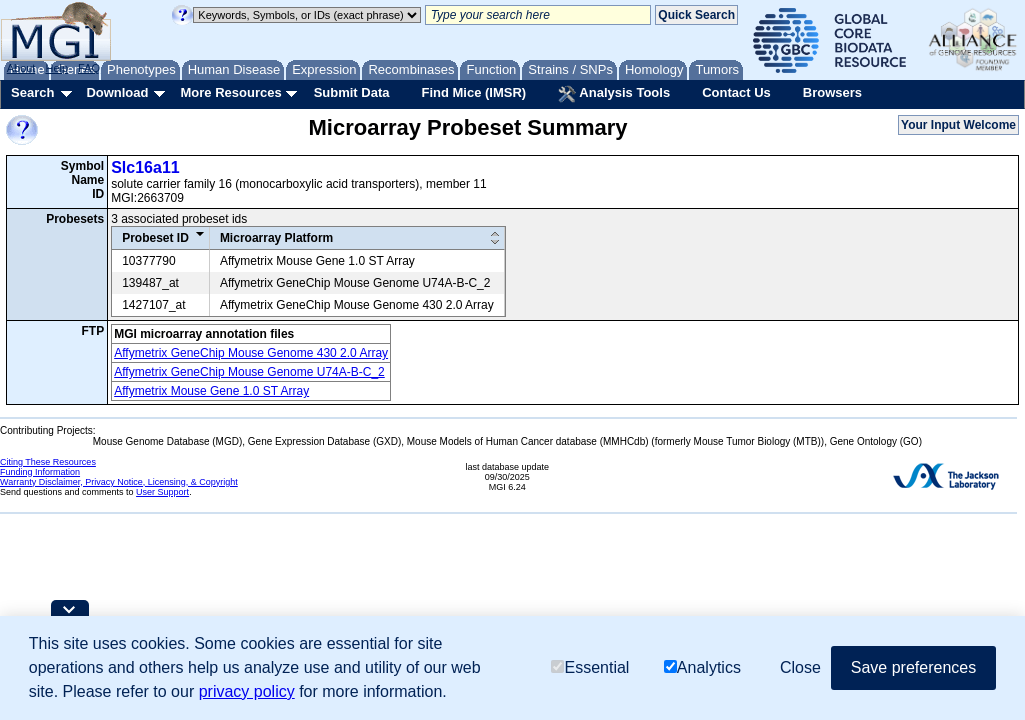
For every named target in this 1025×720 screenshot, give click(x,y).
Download (117, 92)
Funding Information (40, 472)
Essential (590, 667)
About (21, 68)
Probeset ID (155, 238)
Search (32, 92)
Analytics (702, 667)
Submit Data (352, 92)
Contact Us (736, 92)
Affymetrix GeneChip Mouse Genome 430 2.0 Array (251, 353)
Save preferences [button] (913, 667)
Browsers (832, 92)
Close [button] (800, 667)
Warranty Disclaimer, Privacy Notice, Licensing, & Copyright (119, 482)
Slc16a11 (145, 167)
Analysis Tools (614, 94)
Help (56, 68)
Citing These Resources (48, 462)
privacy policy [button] (247, 691)
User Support (162, 492)
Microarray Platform (276, 238)
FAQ (89, 68)
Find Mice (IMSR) (473, 92)
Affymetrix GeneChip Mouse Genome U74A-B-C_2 (249, 372)
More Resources (230, 92)
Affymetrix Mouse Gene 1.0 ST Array (211, 391)
